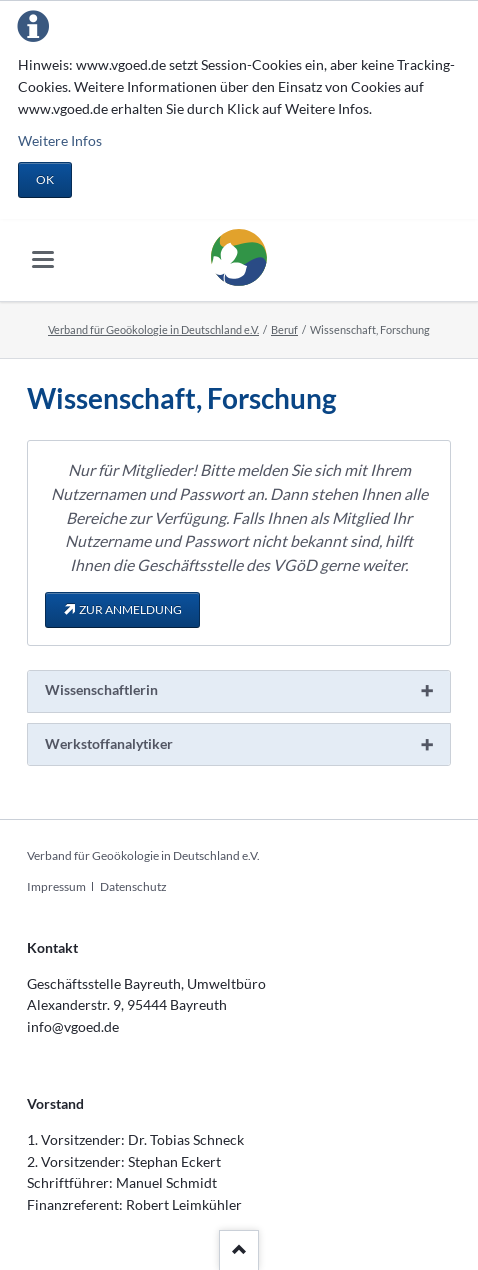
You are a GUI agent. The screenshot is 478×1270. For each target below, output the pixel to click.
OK (45, 179)
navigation (43, 259)
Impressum (56, 886)
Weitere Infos (60, 140)
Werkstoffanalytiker (109, 743)
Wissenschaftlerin (101, 689)
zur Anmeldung (130, 609)
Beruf (284, 329)
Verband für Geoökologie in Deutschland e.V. (153, 329)
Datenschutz (133, 886)
